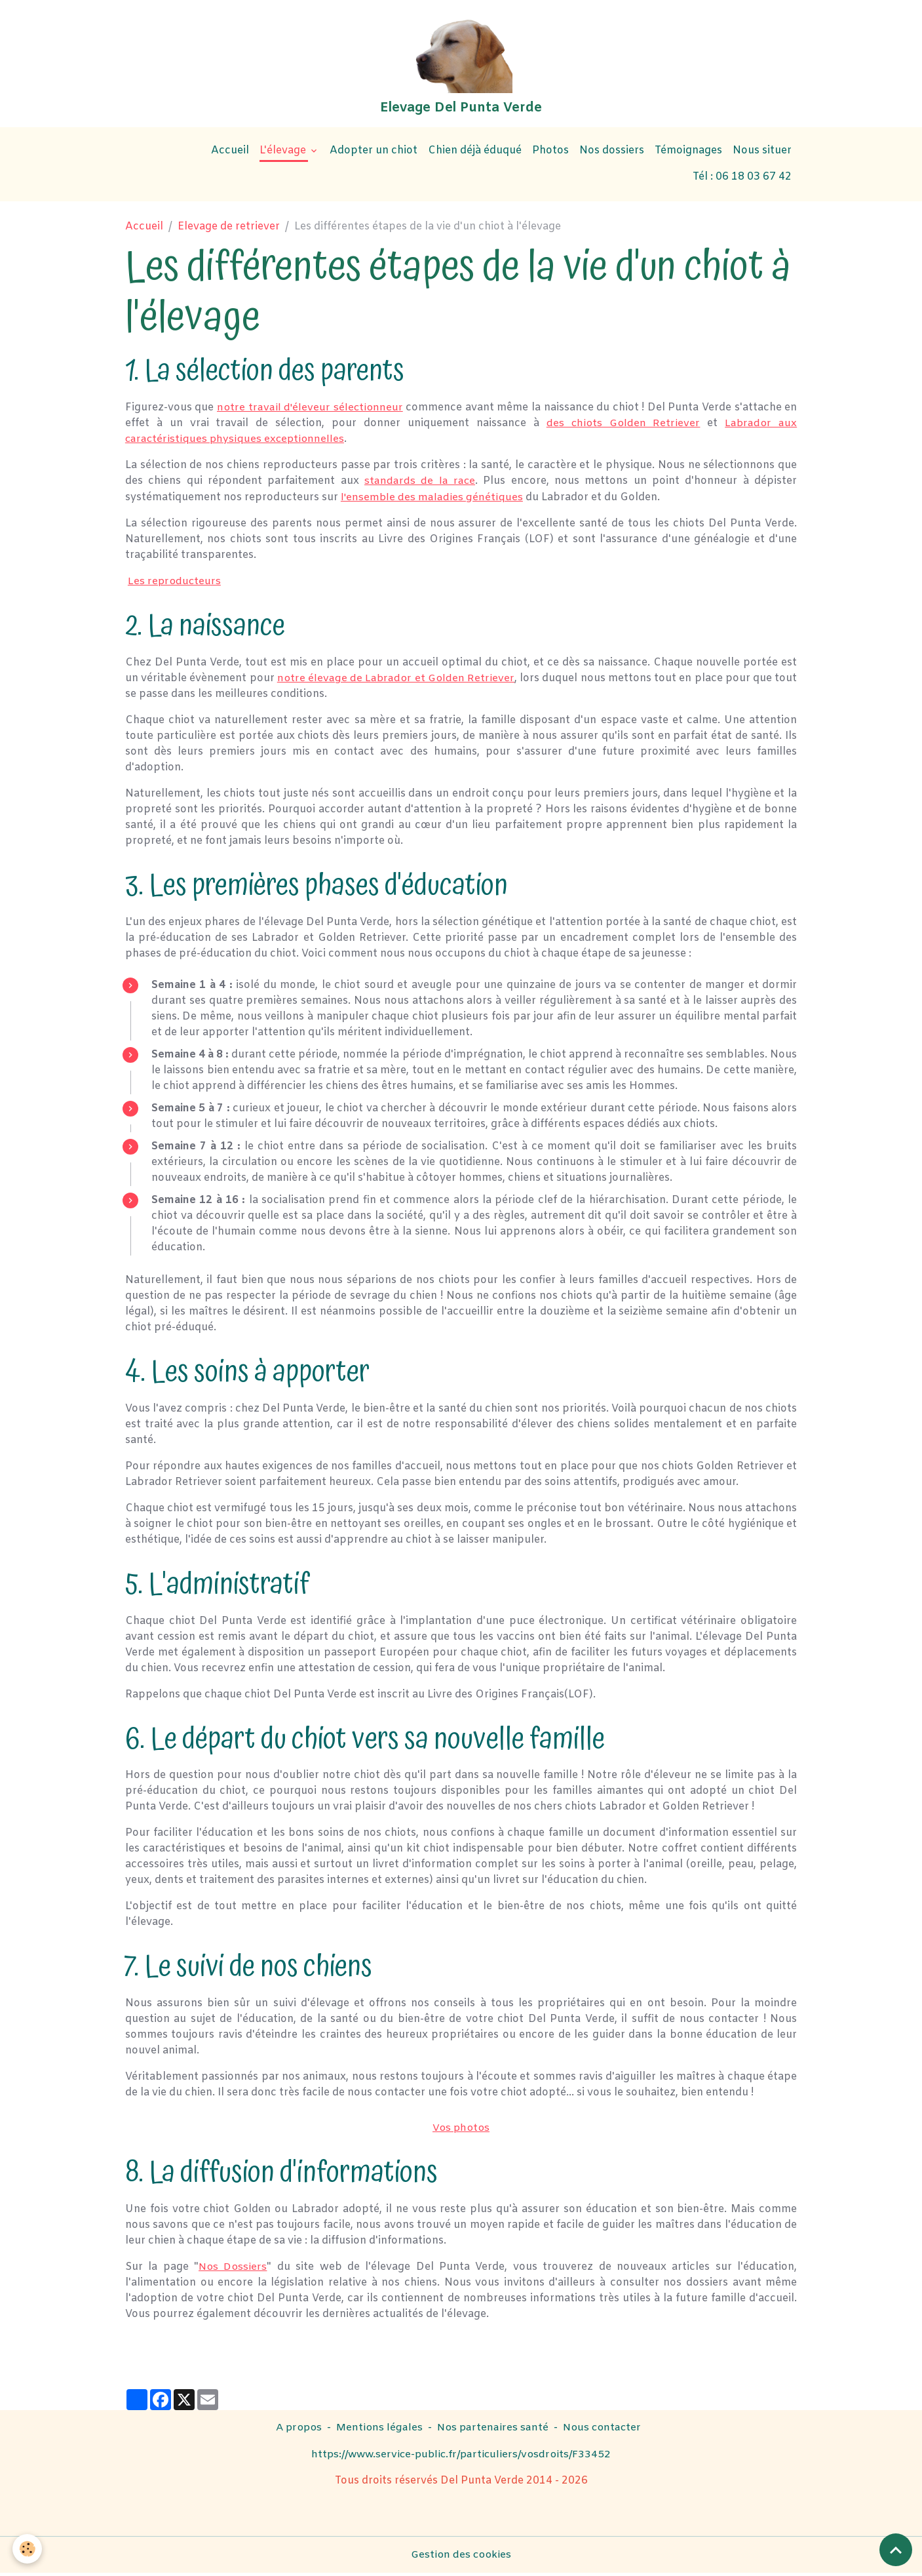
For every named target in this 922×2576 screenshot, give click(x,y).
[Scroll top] (895, 2549)
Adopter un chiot (373, 155)
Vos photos (461, 2131)
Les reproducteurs (175, 584)
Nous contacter (604, 2431)
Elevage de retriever (229, 231)
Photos (550, 155)
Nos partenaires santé (493, 2431)
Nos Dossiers (233, 2270)
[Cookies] (28, 2549)
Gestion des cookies (461, 2557)
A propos (297, 2431)
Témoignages (688, 155)
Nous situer (762, 155)
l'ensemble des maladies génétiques (432, 500)
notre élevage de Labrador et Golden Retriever (396, 681)
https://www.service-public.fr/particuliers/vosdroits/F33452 (461, 2457)
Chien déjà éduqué (475, 155)
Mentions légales (379, 2431)
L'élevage (284, 155)
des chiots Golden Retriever (622, 427)
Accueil (230, 155)
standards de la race (420, 485)
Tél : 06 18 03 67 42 (742, 181)
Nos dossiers (611, 155)
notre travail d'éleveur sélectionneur (310, 411)
